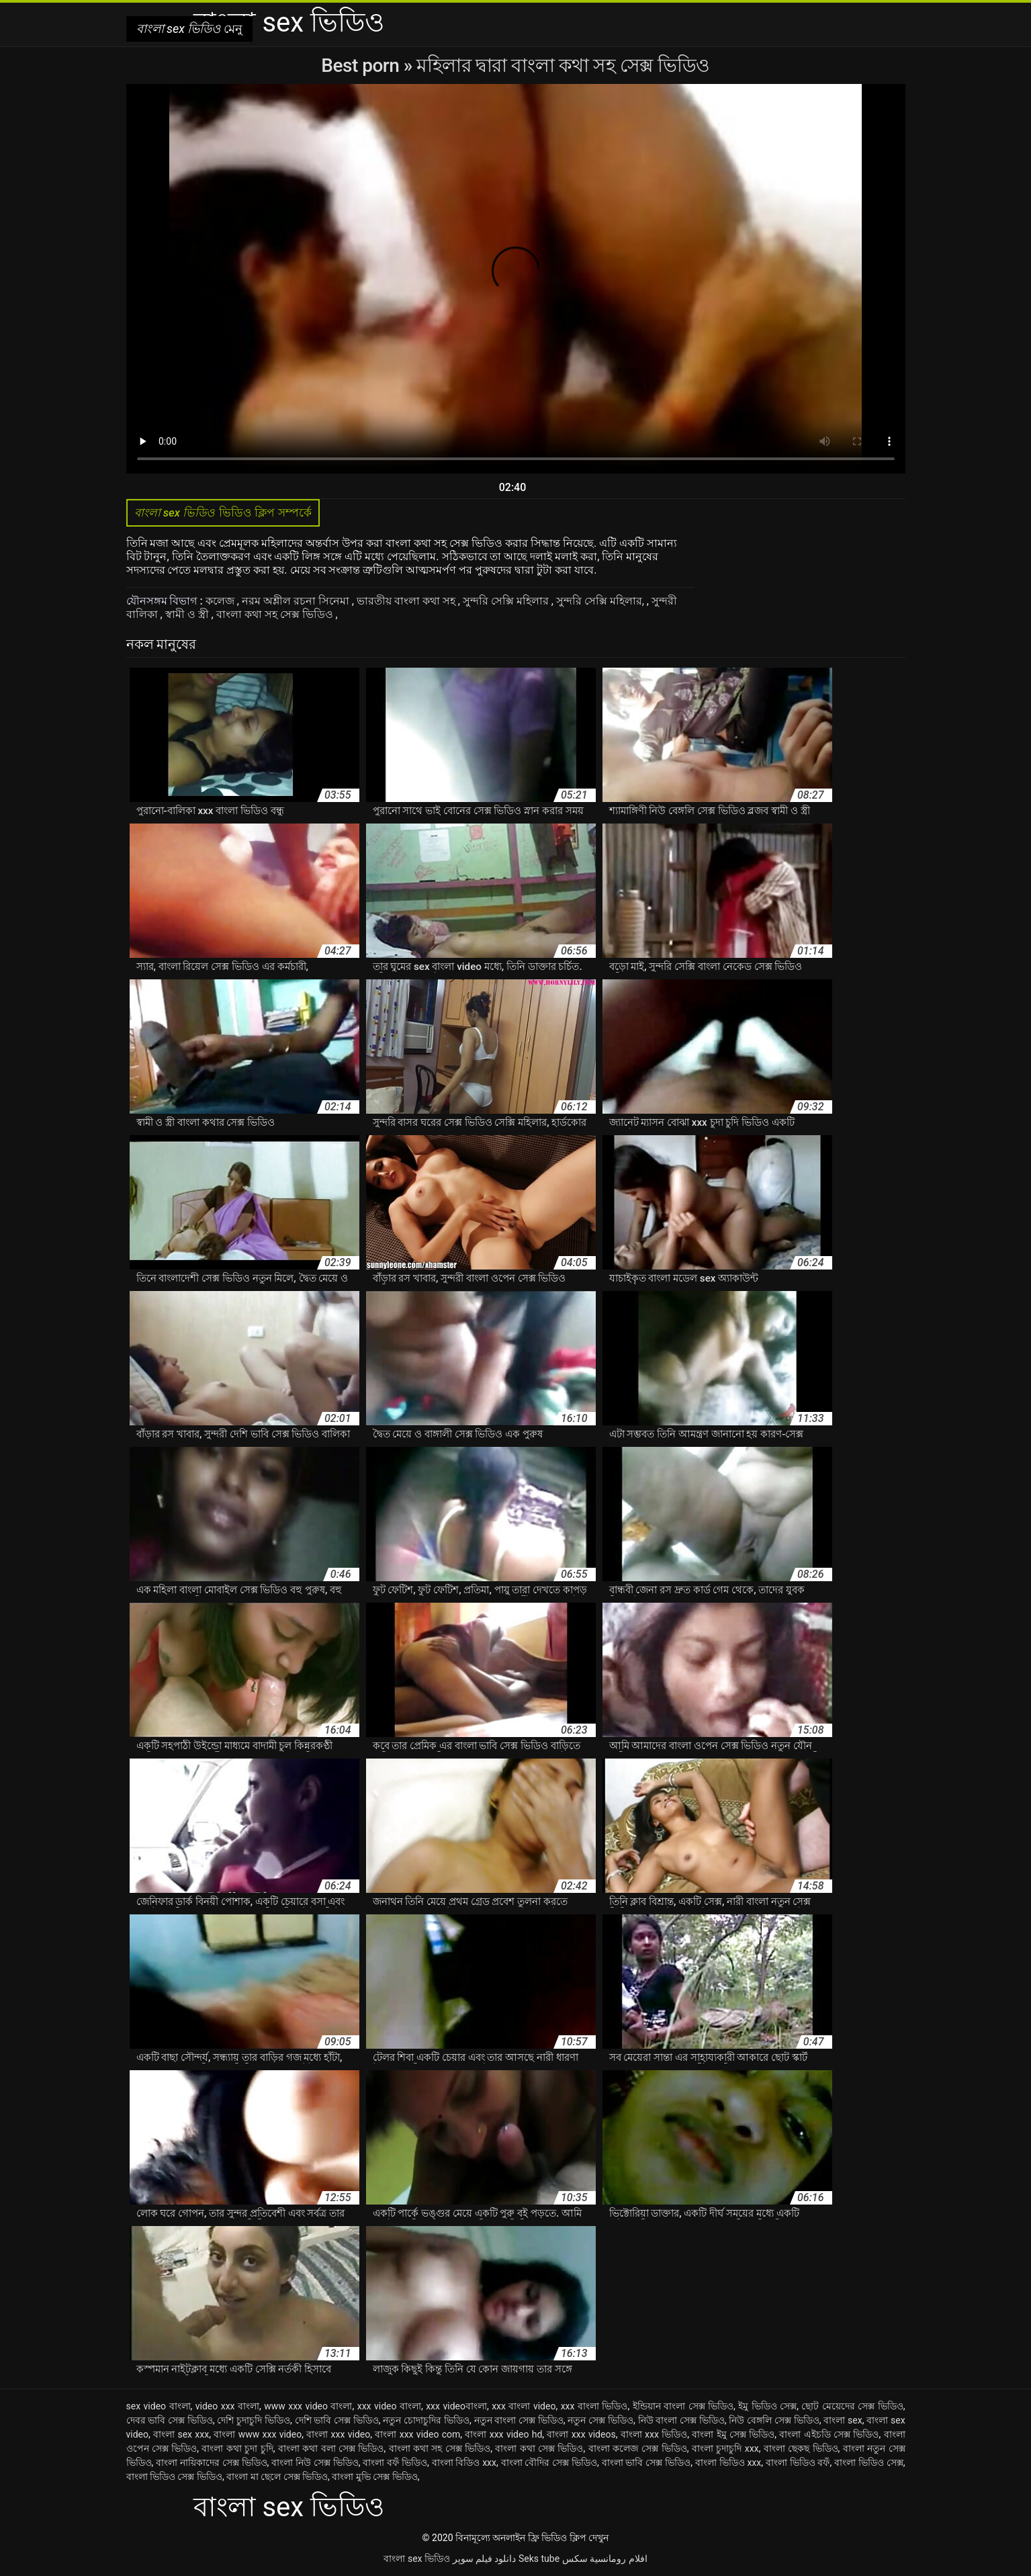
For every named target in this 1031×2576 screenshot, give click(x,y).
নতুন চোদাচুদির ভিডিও (426, 2420)
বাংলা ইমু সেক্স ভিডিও (733, 2434)
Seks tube (539, 2558)
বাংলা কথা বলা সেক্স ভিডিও (331, 2448)
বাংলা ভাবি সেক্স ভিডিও (646, 2462)
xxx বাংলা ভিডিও (594, 2406)
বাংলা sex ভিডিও (417, 2558)
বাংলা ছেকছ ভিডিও (801, 2448)
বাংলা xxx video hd (503, 2434)
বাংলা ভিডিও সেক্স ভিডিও (174, 2476)
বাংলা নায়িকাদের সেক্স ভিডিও (211, 2462)
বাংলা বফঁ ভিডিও (395, 2462)
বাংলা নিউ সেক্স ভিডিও (314, 2462)
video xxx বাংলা (227, 2406)
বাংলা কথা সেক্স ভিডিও (539, 2448)
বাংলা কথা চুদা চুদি (237, 2448)
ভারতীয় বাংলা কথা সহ (407, 600)
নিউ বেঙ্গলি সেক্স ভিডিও (774, 2420)
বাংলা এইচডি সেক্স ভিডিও (829, 2434)
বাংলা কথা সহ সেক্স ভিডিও (276, 614)
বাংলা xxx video (338, 2434)
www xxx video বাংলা (308, 2406)
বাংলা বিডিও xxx (464, 2462)
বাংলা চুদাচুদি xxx (725, 2448)
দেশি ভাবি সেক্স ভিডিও (337, 2420)
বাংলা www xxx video (258, 2434)
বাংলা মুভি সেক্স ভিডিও (374, 2476)
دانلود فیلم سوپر (485, 2558)
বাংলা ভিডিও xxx (728, 2462)
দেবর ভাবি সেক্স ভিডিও (169, 2420)
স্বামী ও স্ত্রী (188, 614)
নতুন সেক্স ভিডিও (600, 2420)
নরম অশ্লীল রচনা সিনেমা (297, 600)
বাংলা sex (842, 2420)
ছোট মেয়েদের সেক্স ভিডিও (852, 2406)
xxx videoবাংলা (456, 2406)
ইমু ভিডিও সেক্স (767, 2406)
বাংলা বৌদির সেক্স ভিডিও (549, 2462)
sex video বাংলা (158, 2406)
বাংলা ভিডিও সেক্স (868, 2462)
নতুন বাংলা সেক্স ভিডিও (519, 2420)
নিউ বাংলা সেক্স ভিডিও (681, 2420)
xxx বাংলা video (523, 2406)
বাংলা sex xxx (181, 2434)
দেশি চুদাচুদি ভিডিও (253, 2420)
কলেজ (221, 600)
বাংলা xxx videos (581, 2434)
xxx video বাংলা (389, 2406)
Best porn (362, 65)
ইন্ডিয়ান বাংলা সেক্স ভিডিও (683, 2406)
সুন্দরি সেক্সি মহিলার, (601, 600)
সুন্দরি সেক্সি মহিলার (507, 600)
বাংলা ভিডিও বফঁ (798, 2462)
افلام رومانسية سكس (604, 2558)
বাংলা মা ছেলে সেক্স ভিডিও (277, 2476)
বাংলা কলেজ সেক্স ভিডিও (637, 2448)
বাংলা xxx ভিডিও (654, 2434)
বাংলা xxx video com (417, 2434)
